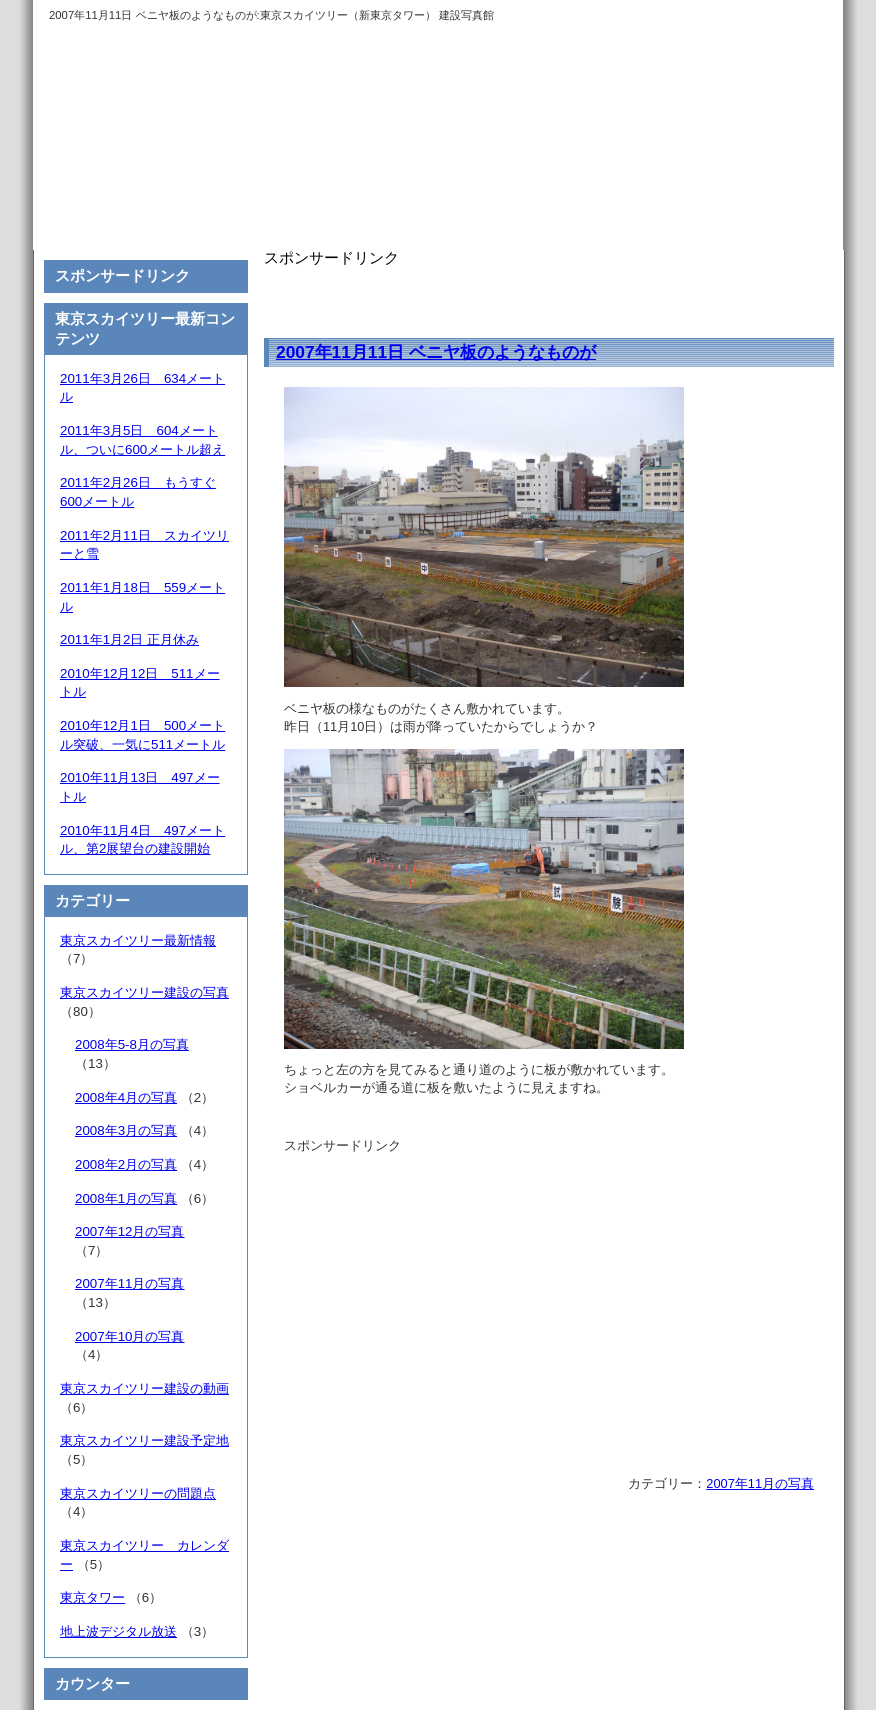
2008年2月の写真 (126, 1164)
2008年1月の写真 (126, 1198)
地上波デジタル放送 (118, 1631)
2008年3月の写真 (126, 1130)
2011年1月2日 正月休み (129, 639)
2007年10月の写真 (129, 1336)
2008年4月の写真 (126, 1097)
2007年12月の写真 (129, 1231)
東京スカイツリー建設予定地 (144, 1440)
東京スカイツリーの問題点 (138, 1493)
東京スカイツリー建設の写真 (144, 992)
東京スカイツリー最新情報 (138, 940)
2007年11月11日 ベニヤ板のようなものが (436, 352)
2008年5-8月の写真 (132, 1044)
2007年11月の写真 (760, 1483)
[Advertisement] (498, 298)
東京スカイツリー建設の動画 (144, 1388)
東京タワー (92, 1597)
